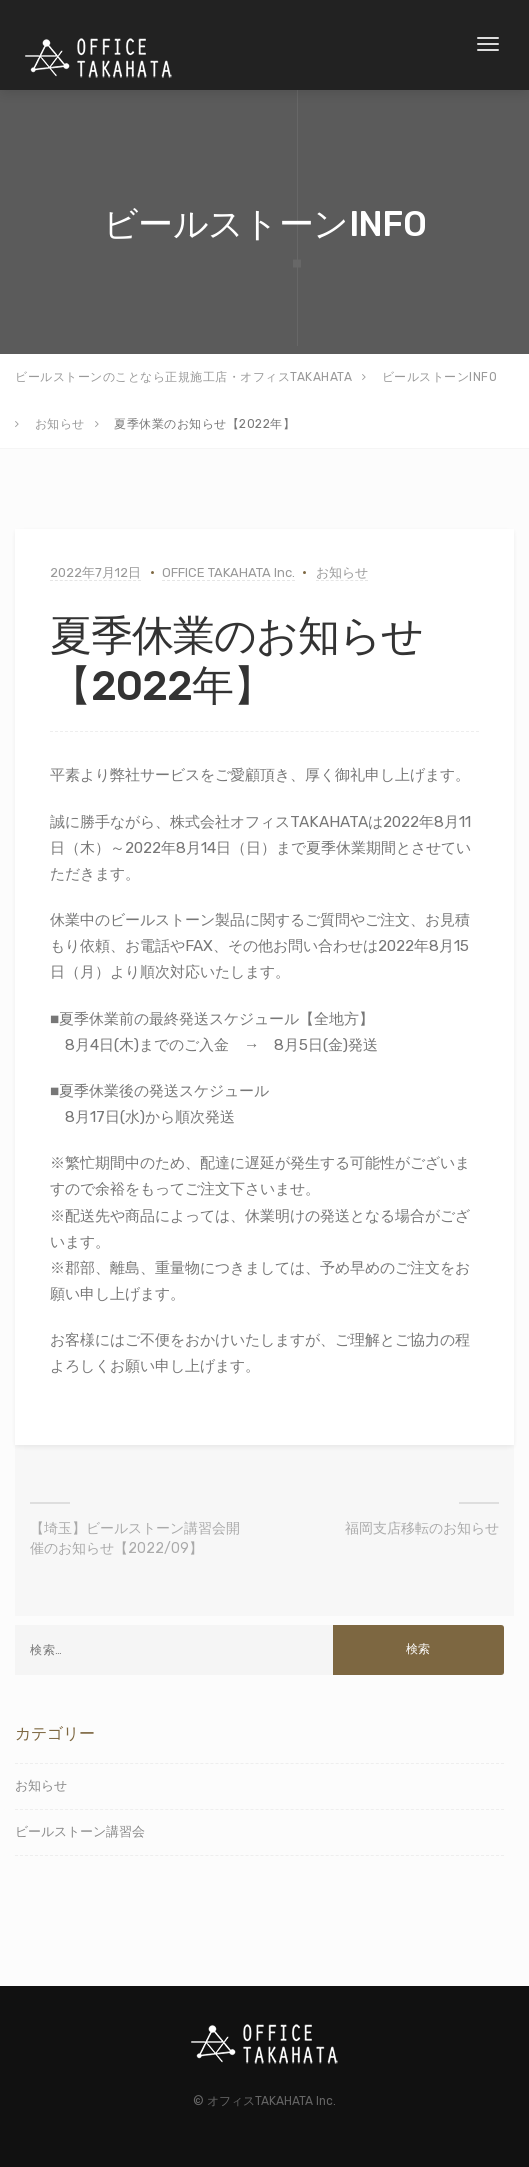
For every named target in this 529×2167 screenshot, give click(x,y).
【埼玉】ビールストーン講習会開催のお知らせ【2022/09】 (135, 1538)
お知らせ (342, 572)
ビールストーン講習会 (80, 1831)
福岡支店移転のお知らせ (422, 1528)
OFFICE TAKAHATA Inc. (228, 572)
